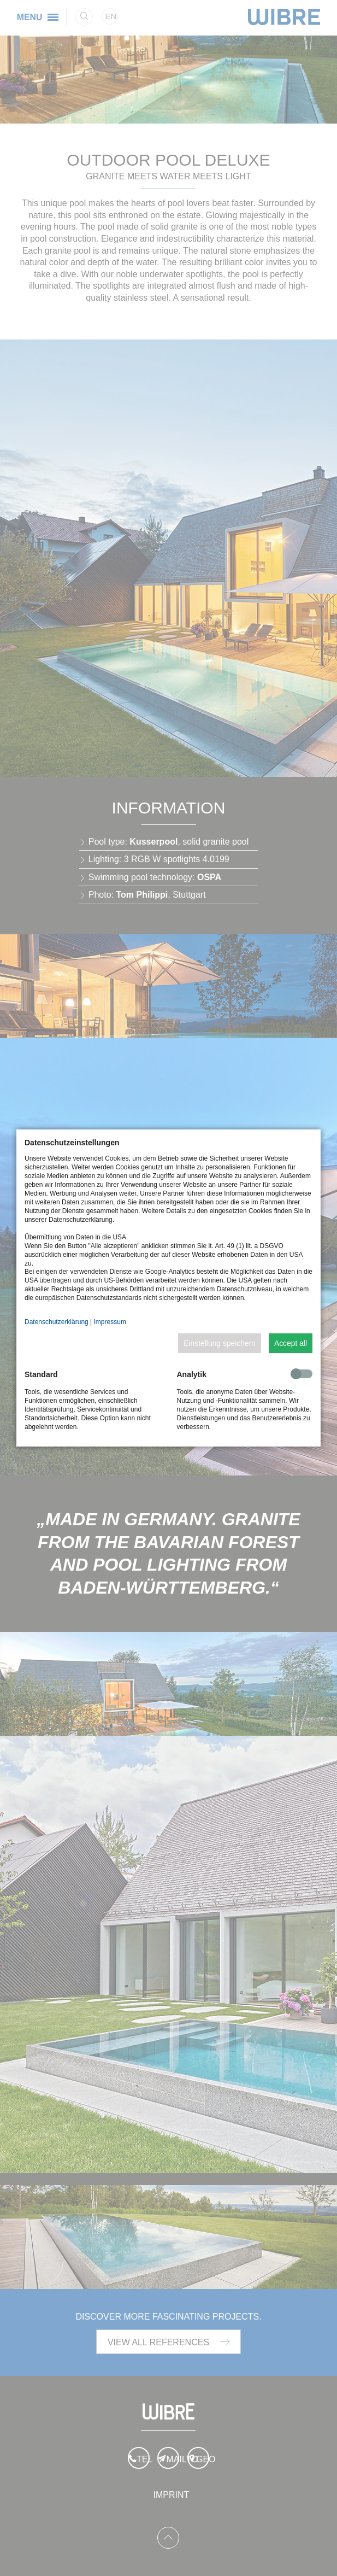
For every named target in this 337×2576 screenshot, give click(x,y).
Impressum (110, 1322)
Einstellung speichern (220, 1343)
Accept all (290, 1343)
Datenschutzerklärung (56, 1322)
